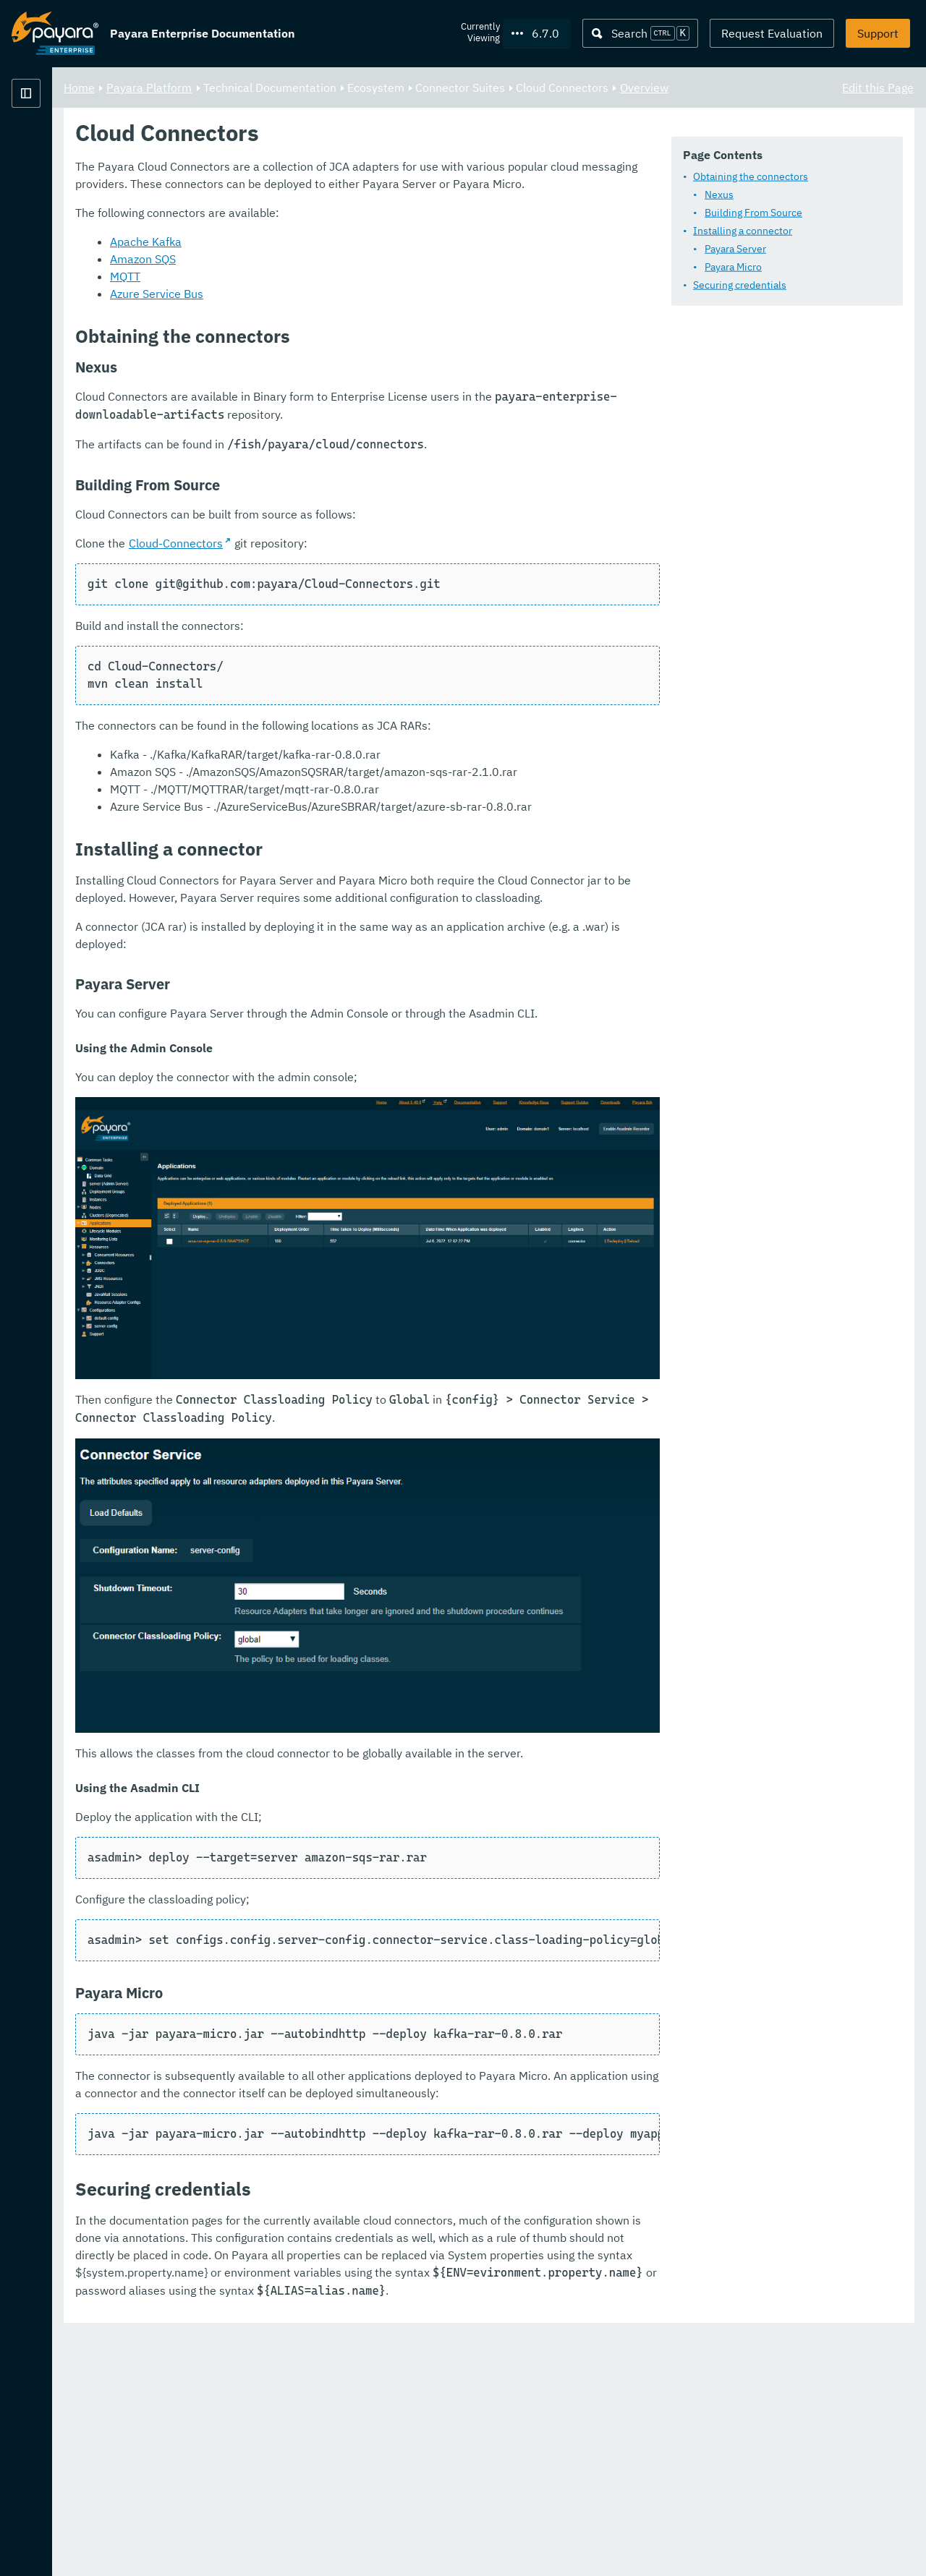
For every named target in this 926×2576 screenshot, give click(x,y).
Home (259, 87)
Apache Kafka (326, 439)
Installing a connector (326, 269)
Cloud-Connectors (356, 741)
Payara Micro (317, 305)
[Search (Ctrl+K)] (640, 33)
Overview (269, 104)
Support (878, 33)
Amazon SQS (323, 457)
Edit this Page (878, 87)
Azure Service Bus (336, 492)
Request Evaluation (772, 33)
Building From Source (337, 250)
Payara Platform (55, 144)
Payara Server (319, 287)
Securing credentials (323, 323)
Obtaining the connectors (334, 214)
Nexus (303, 232)
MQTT (305, 474)
